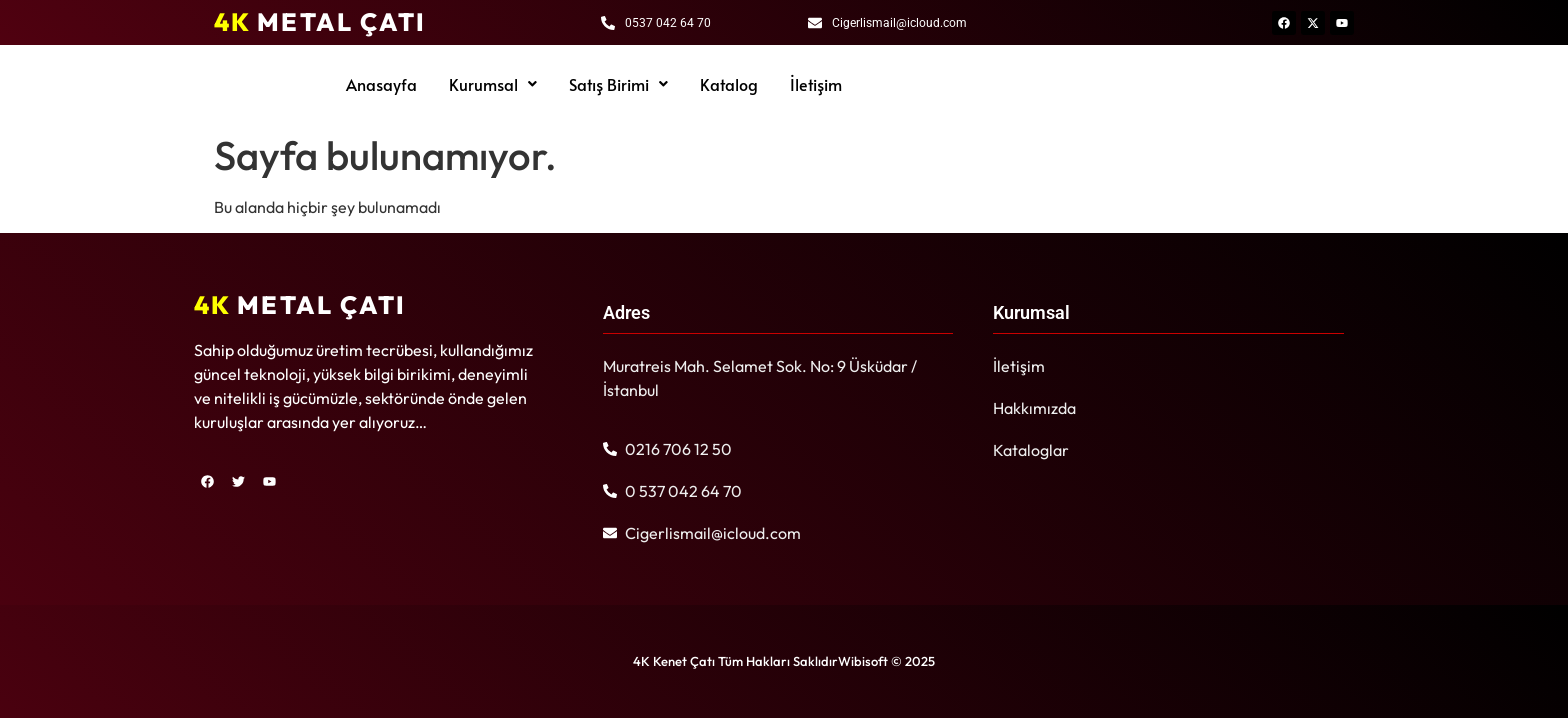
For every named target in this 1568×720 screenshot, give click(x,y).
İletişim (816, 84)
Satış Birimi (618, 84)
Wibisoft (863, 661)
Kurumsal (493, 84)
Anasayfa (381, 84)
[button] (493, 84)
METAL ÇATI (320, 22)
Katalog (729, 84)
